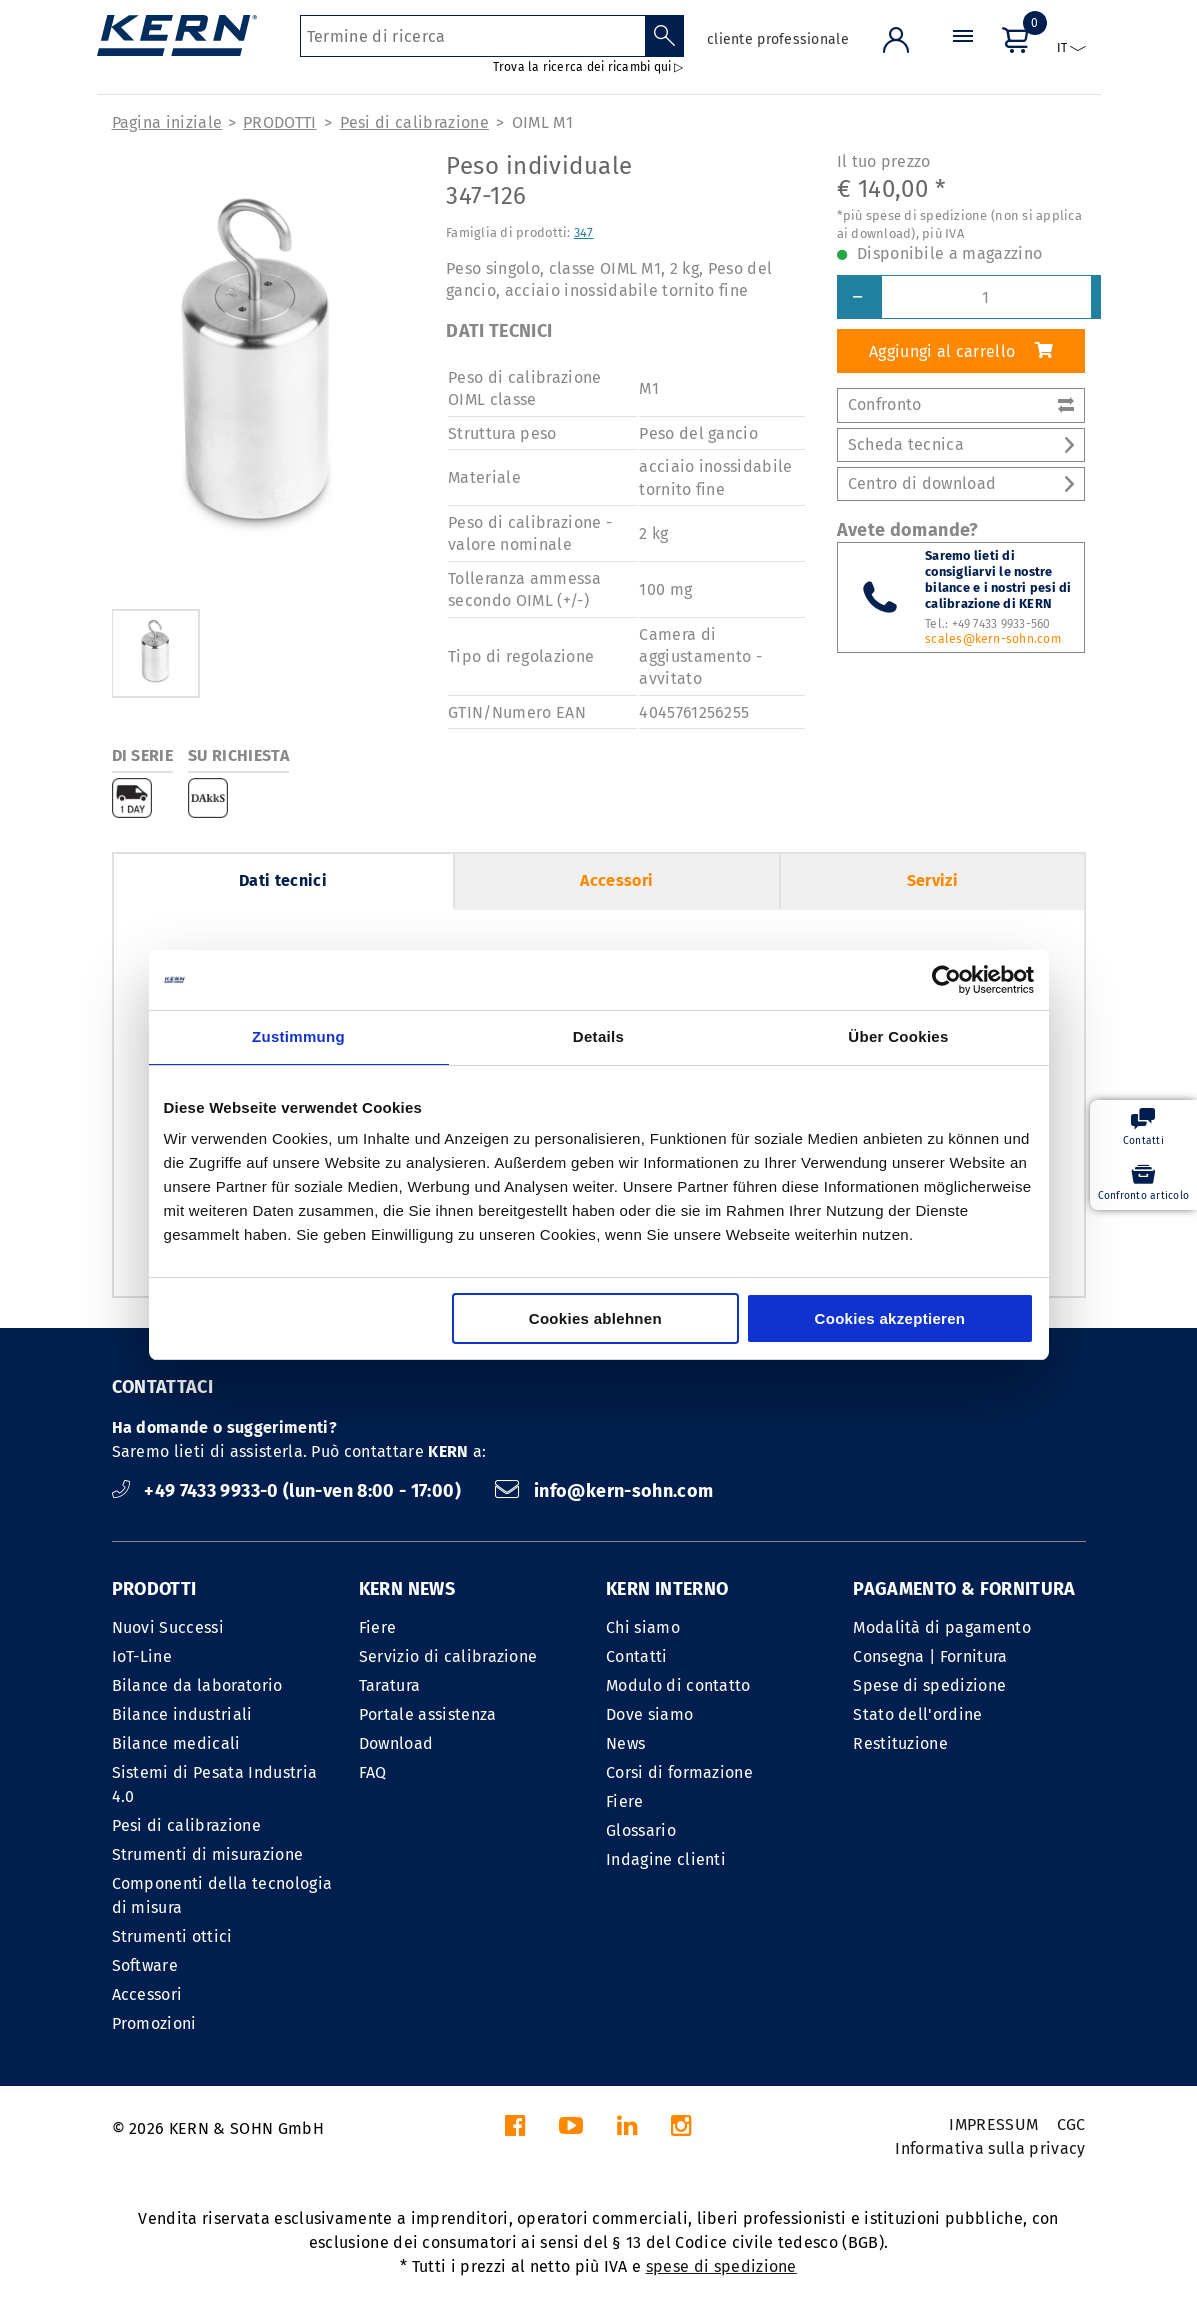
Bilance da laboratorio (197, 1685)
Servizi (932, 880)
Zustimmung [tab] (298, 1036)
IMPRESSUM (993, 2124)
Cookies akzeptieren (890, 1318)
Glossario (641, 1830)
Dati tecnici (283, 880)
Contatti (637, 1656)
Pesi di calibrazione (414, 122)
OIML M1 (542, 122)
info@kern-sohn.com (604, 1491)
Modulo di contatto (678, 1685)
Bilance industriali (182, 1714)
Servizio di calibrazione (448, 1656)
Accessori (616, 880)
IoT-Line (142, 1656)
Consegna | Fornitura (930, 1656)
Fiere (378, 1627)
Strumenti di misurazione (208, 1854)
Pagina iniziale (167, 122)
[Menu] (963, 54)
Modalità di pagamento (942, 1627)
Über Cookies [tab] (898, 1036)
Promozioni (154, 2023)
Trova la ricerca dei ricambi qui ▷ (588, 67)
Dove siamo (649, 1714)
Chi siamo (643, 1627)
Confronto (961, 404)
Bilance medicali (176, 1743)
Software (145, 1965)
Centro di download (961, 483)
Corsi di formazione (679, 1772)
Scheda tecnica (961, 444)
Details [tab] (598, 1036)
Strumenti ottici (172, 1936)
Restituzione (900, 1743)
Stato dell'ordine (917, 1714)
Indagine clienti (666, 1859)
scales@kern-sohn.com (993, 639)
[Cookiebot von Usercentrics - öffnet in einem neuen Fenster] (946, 980)
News (625, 1743)
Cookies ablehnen (595, 1318)
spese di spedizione (721, 2266)
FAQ (373, 1772)
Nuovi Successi (168, 1627)
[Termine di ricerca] (472, 36)
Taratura (390, 1685)
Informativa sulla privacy (990, 2148)
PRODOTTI (280, 122)
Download (396, 1743)
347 (584, 232)
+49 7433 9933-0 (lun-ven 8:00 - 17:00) (289, 1491)
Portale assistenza (428, 1714)
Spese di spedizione (929, 1685)
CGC (1071, 2124)
